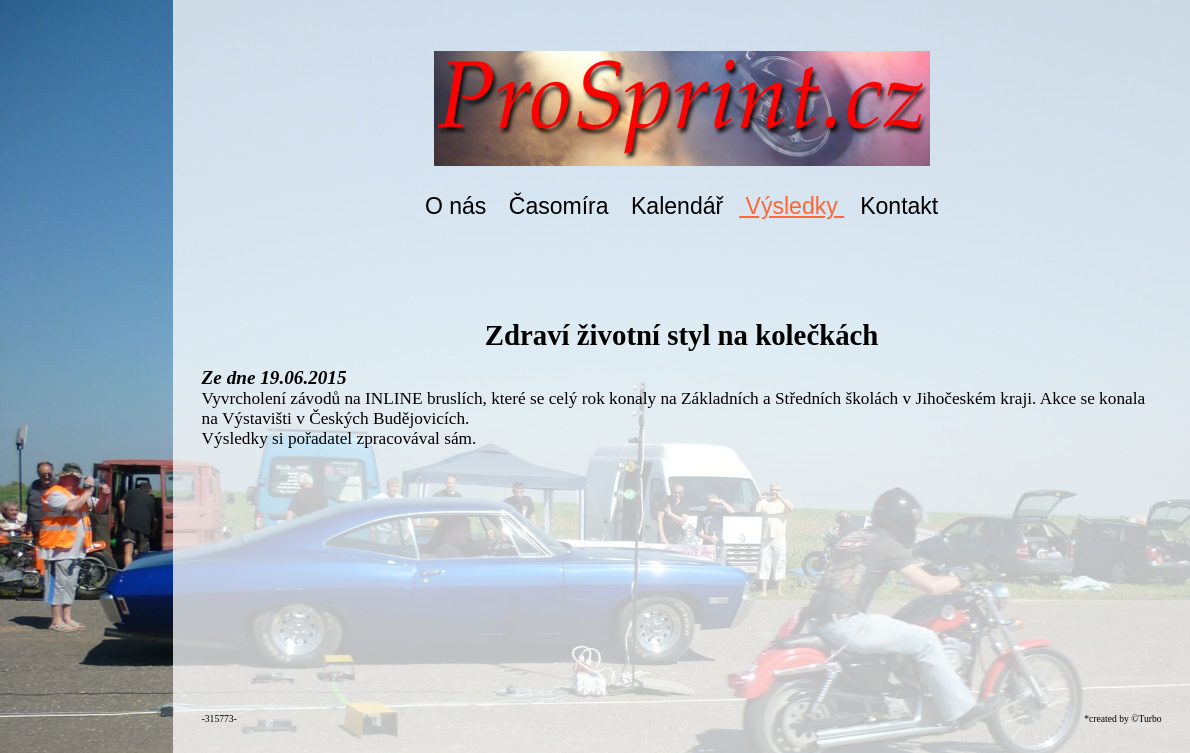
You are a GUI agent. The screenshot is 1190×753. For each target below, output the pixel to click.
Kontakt (899, 206)
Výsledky (791, 206)
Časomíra (558, 206)
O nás (456, 206)
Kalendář (677, 206)
